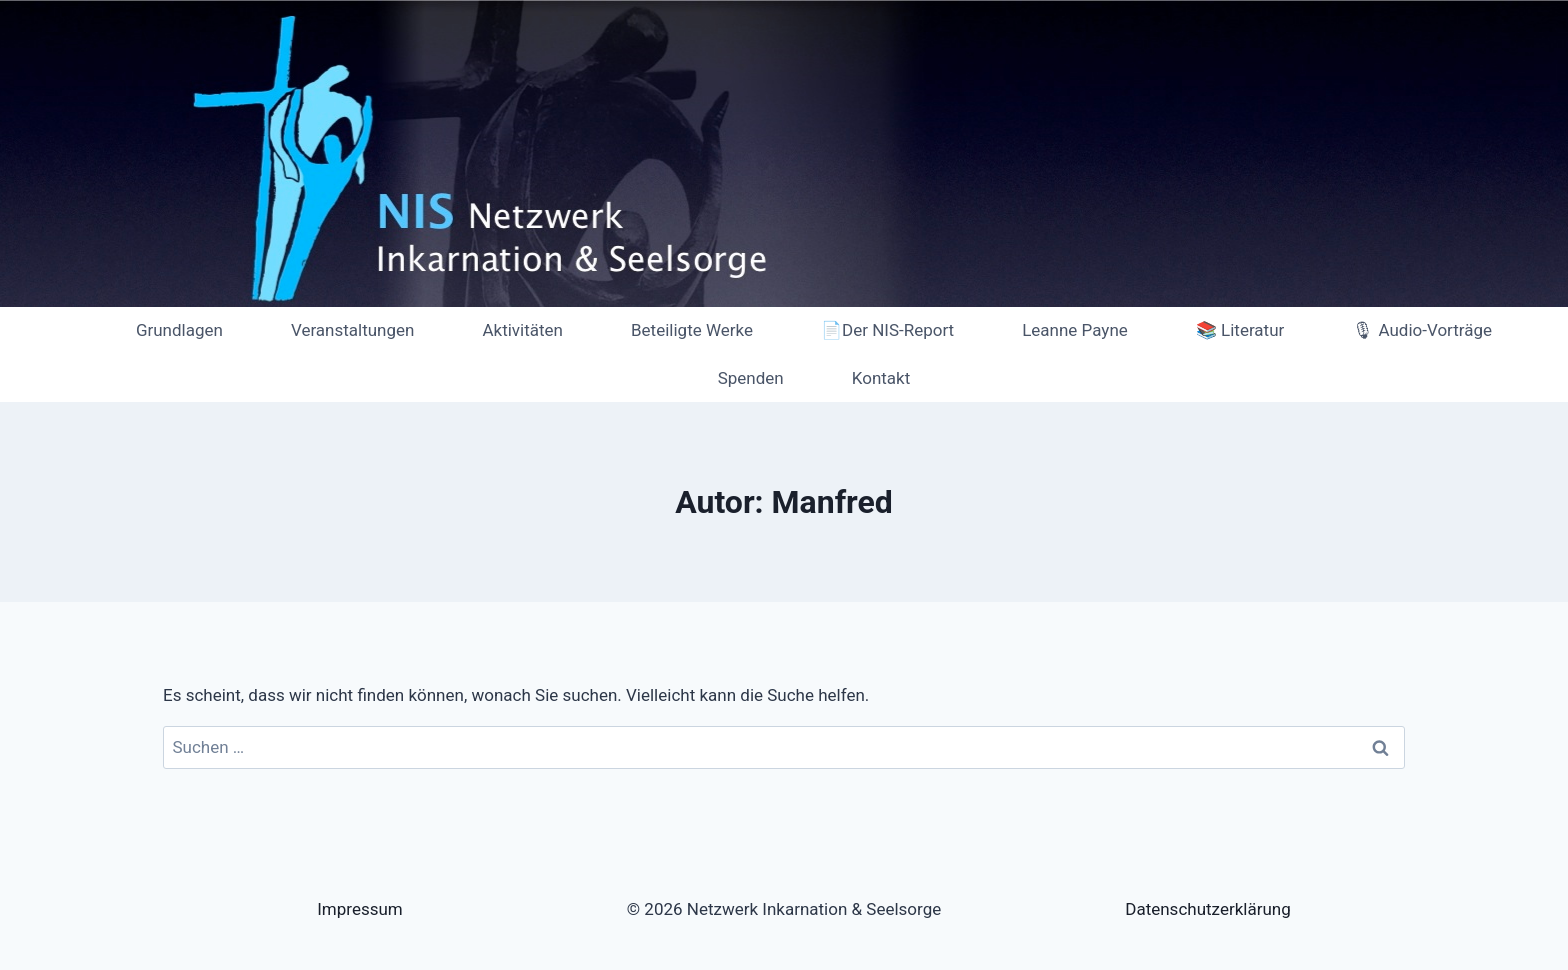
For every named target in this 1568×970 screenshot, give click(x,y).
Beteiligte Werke (692, 330)
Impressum (360, 909)
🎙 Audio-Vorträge (1422, 330)
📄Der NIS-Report (887, 330)
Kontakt (881, 378)
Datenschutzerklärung (1207, 909)
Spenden (751, 378)
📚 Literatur (1240, 330)
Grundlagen (179, 330)
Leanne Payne (1075, 330)
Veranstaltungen (353, 330)
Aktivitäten (522, 330)
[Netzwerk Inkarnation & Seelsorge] (54, 355)
